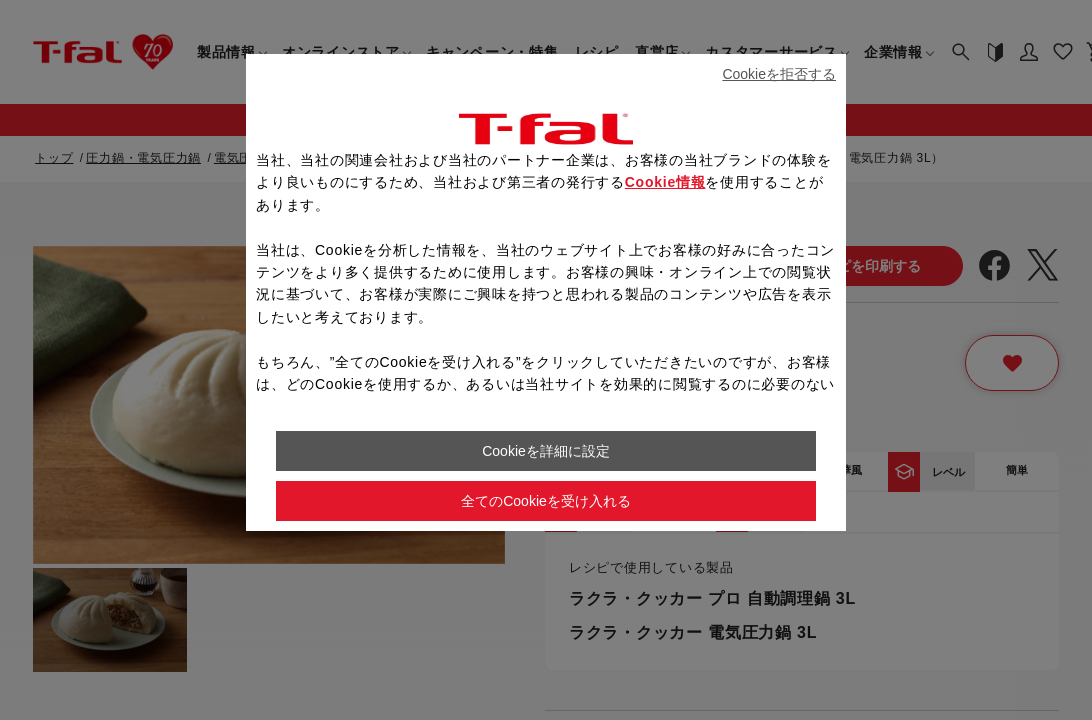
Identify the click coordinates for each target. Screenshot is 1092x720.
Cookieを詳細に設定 (546, 451)
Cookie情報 (665, 182)
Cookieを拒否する (779, 74)
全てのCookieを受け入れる (546, 501)
